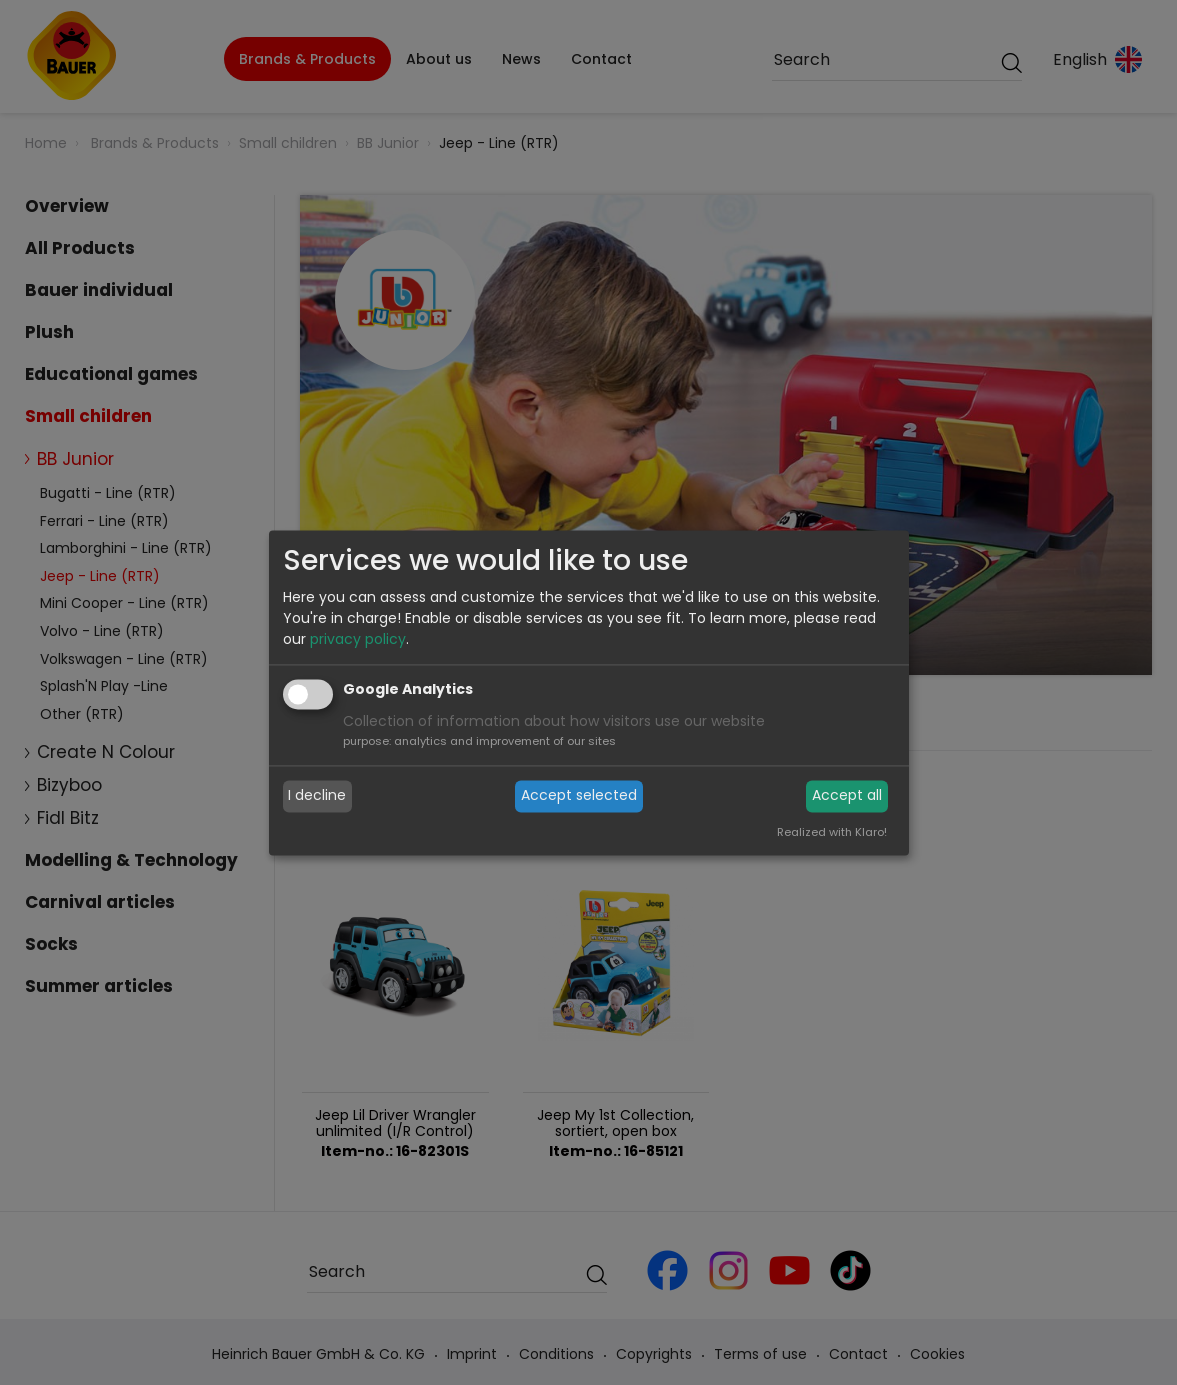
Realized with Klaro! (832, 832)
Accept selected (579, 796)
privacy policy (358, 639)
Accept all (847, 796)
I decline (317, 796)
